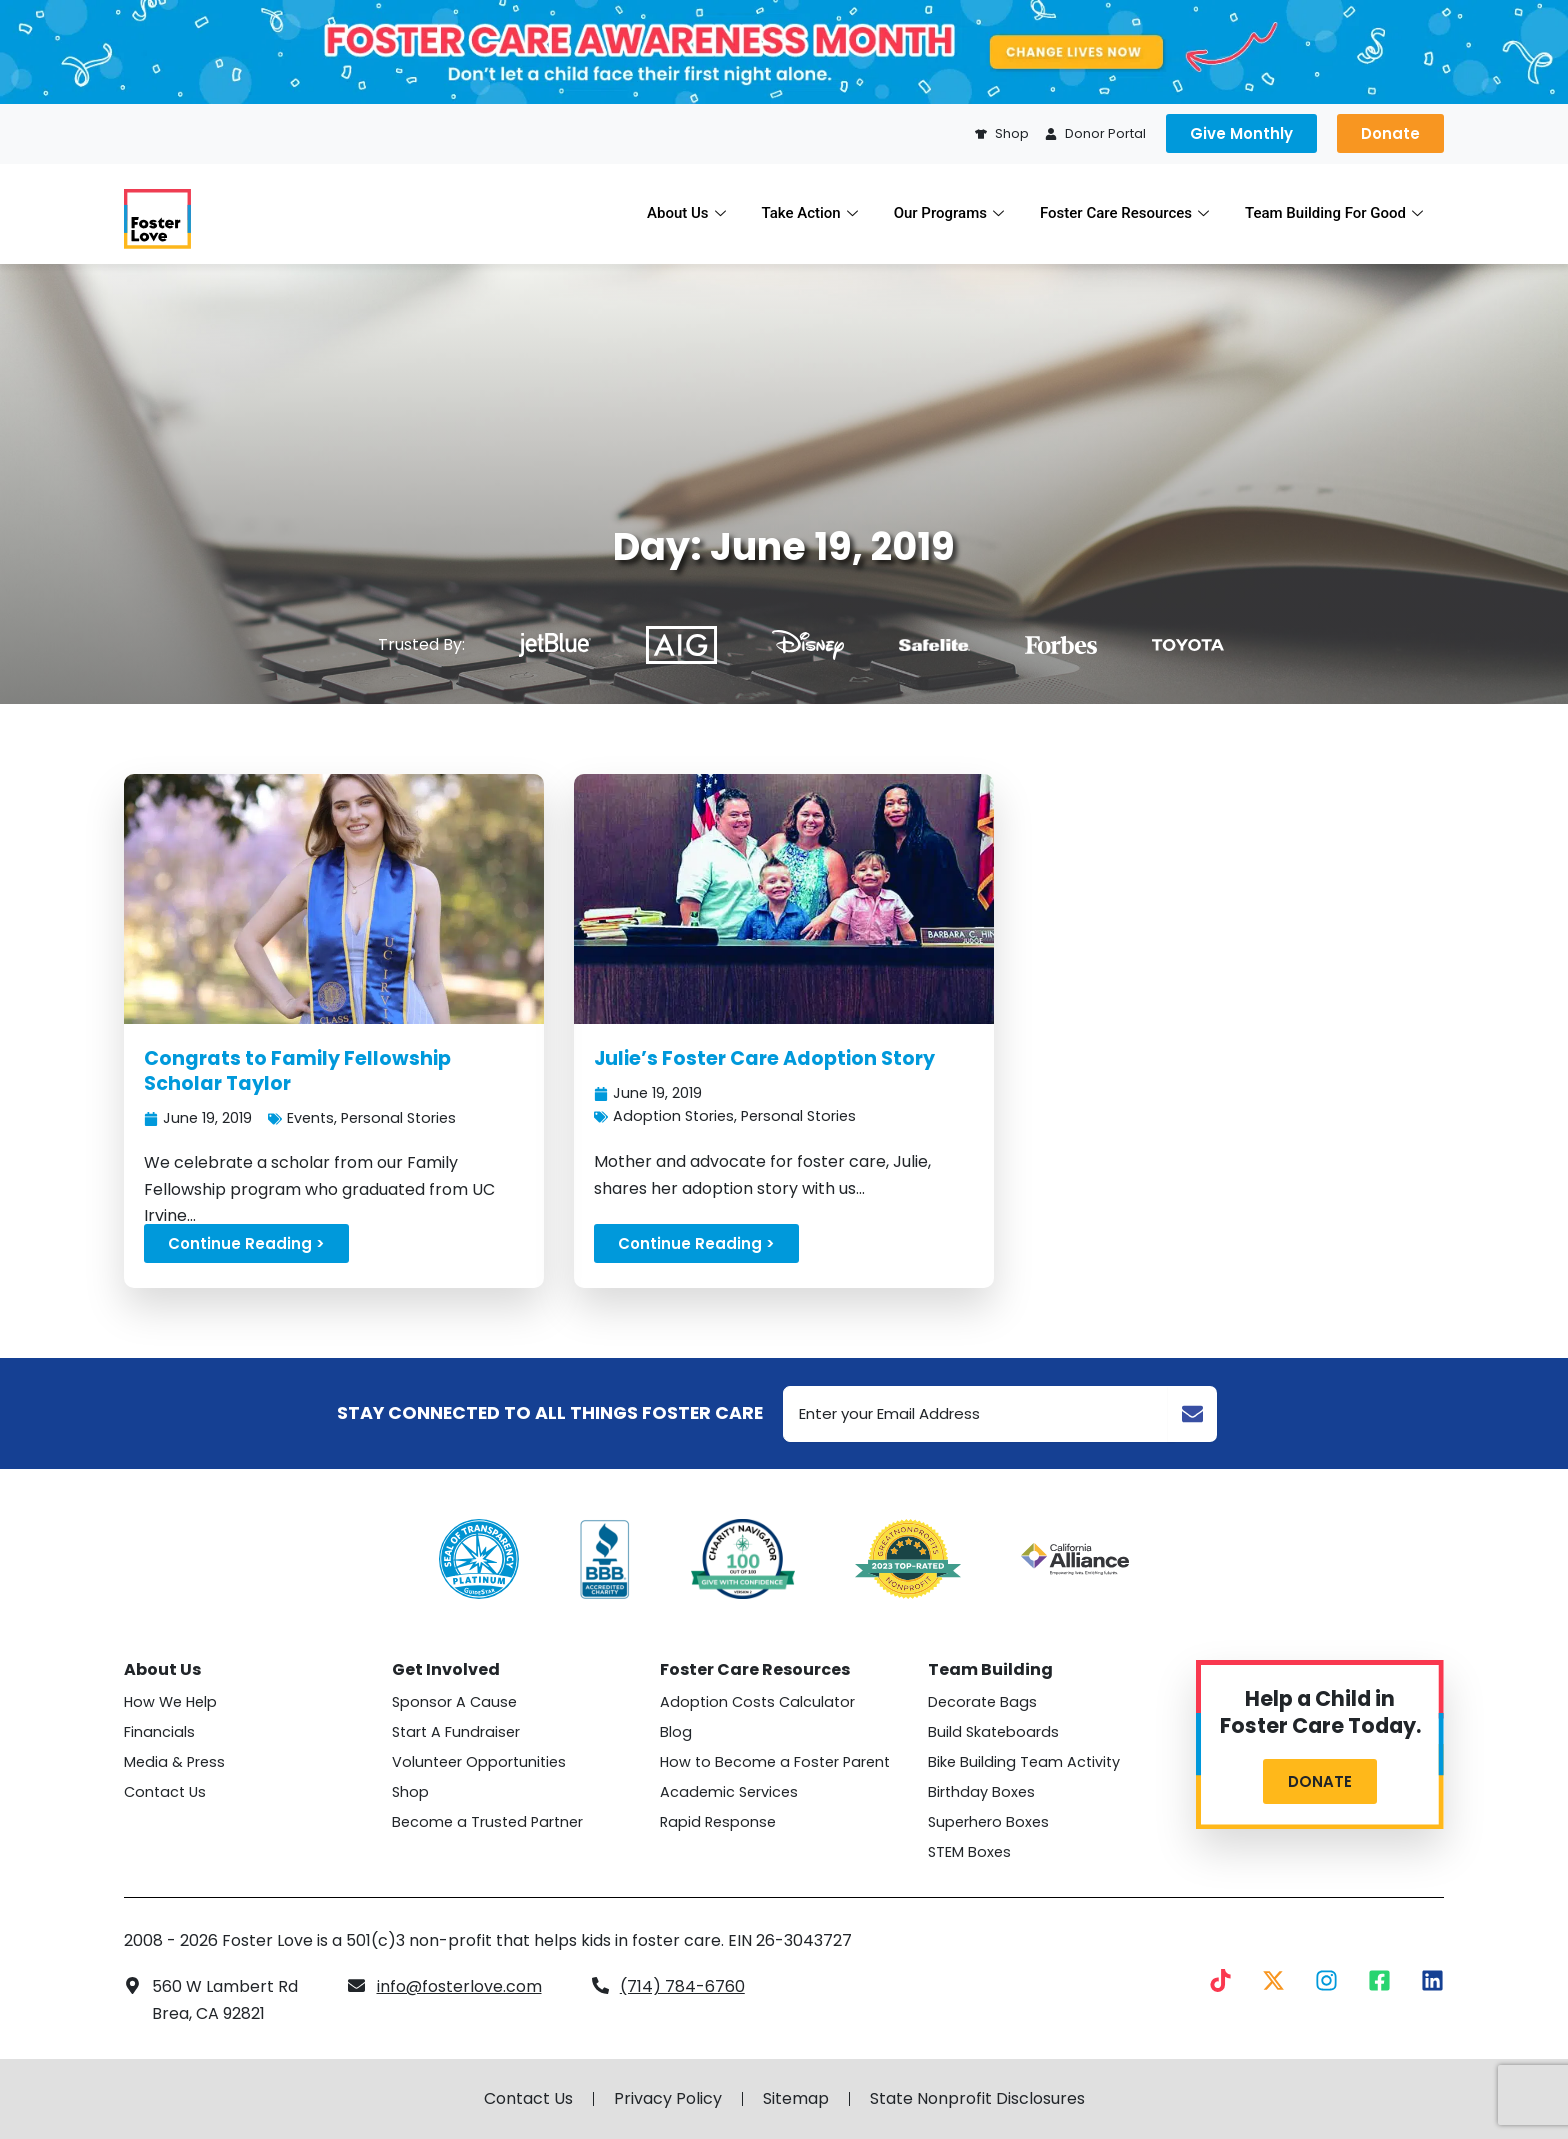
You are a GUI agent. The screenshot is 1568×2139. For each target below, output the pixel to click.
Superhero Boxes (988, 1822)
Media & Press (174, 1762)
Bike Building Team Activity (1024, 1762)
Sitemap (796, 2099)
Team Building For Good (1334, 213)
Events (310, 1118)
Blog (676, 1732)
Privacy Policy (668, 2099)
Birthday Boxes (981, 1792)
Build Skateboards (993, 1732)
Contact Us (165, 1792)
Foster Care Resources (1124, 213)
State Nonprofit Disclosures (977, 2099)
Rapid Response (718, 1822)
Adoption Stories (673, 1116)
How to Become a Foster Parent (775, 1762)
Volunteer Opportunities (479, 1762)
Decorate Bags (982, 1702)
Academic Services (729, 1792)
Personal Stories (398, 1118)
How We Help (170, 1702)
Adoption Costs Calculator (757, 1702)
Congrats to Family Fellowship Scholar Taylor (297, 1071)
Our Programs (949, 213)
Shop (410, 1792)
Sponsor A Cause (454, 1702)
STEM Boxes (969, 1852)
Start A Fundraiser (456, 1732)
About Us (686, 213)
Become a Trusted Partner (487, 1822)
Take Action (810, 213)
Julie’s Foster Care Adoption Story (764, 1058)
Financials (159, 1732)
